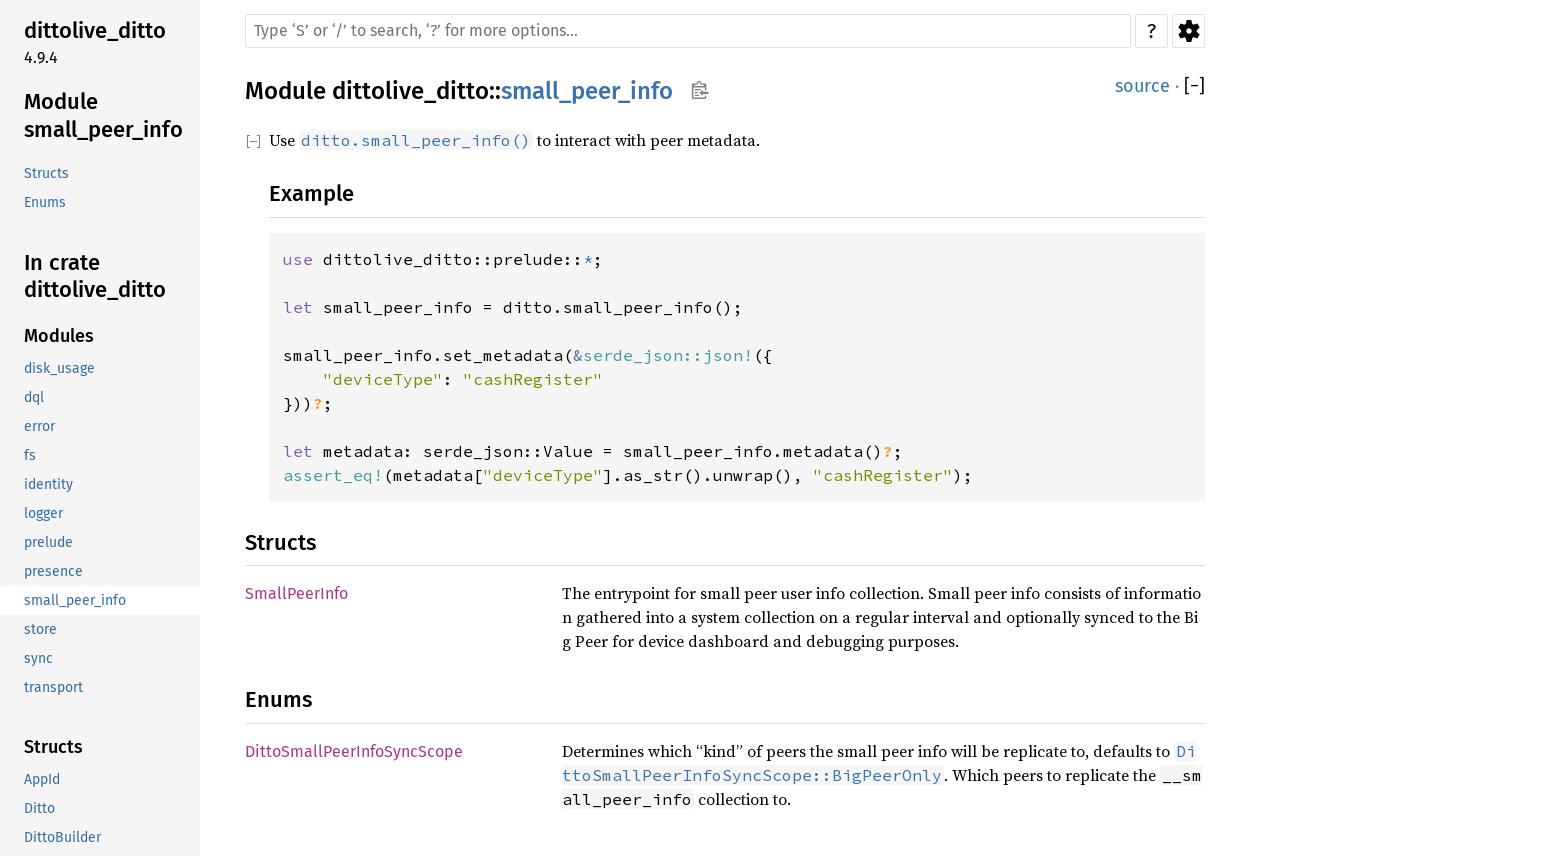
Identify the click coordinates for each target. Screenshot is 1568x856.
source (1142, 86)
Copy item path (699, 90)
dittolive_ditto (410, 91)
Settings (1188, 31)
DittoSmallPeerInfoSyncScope (354, 751)
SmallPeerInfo (296, 593)
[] (1194, 86)
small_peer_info (587, 91)
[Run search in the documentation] (688, 31)
